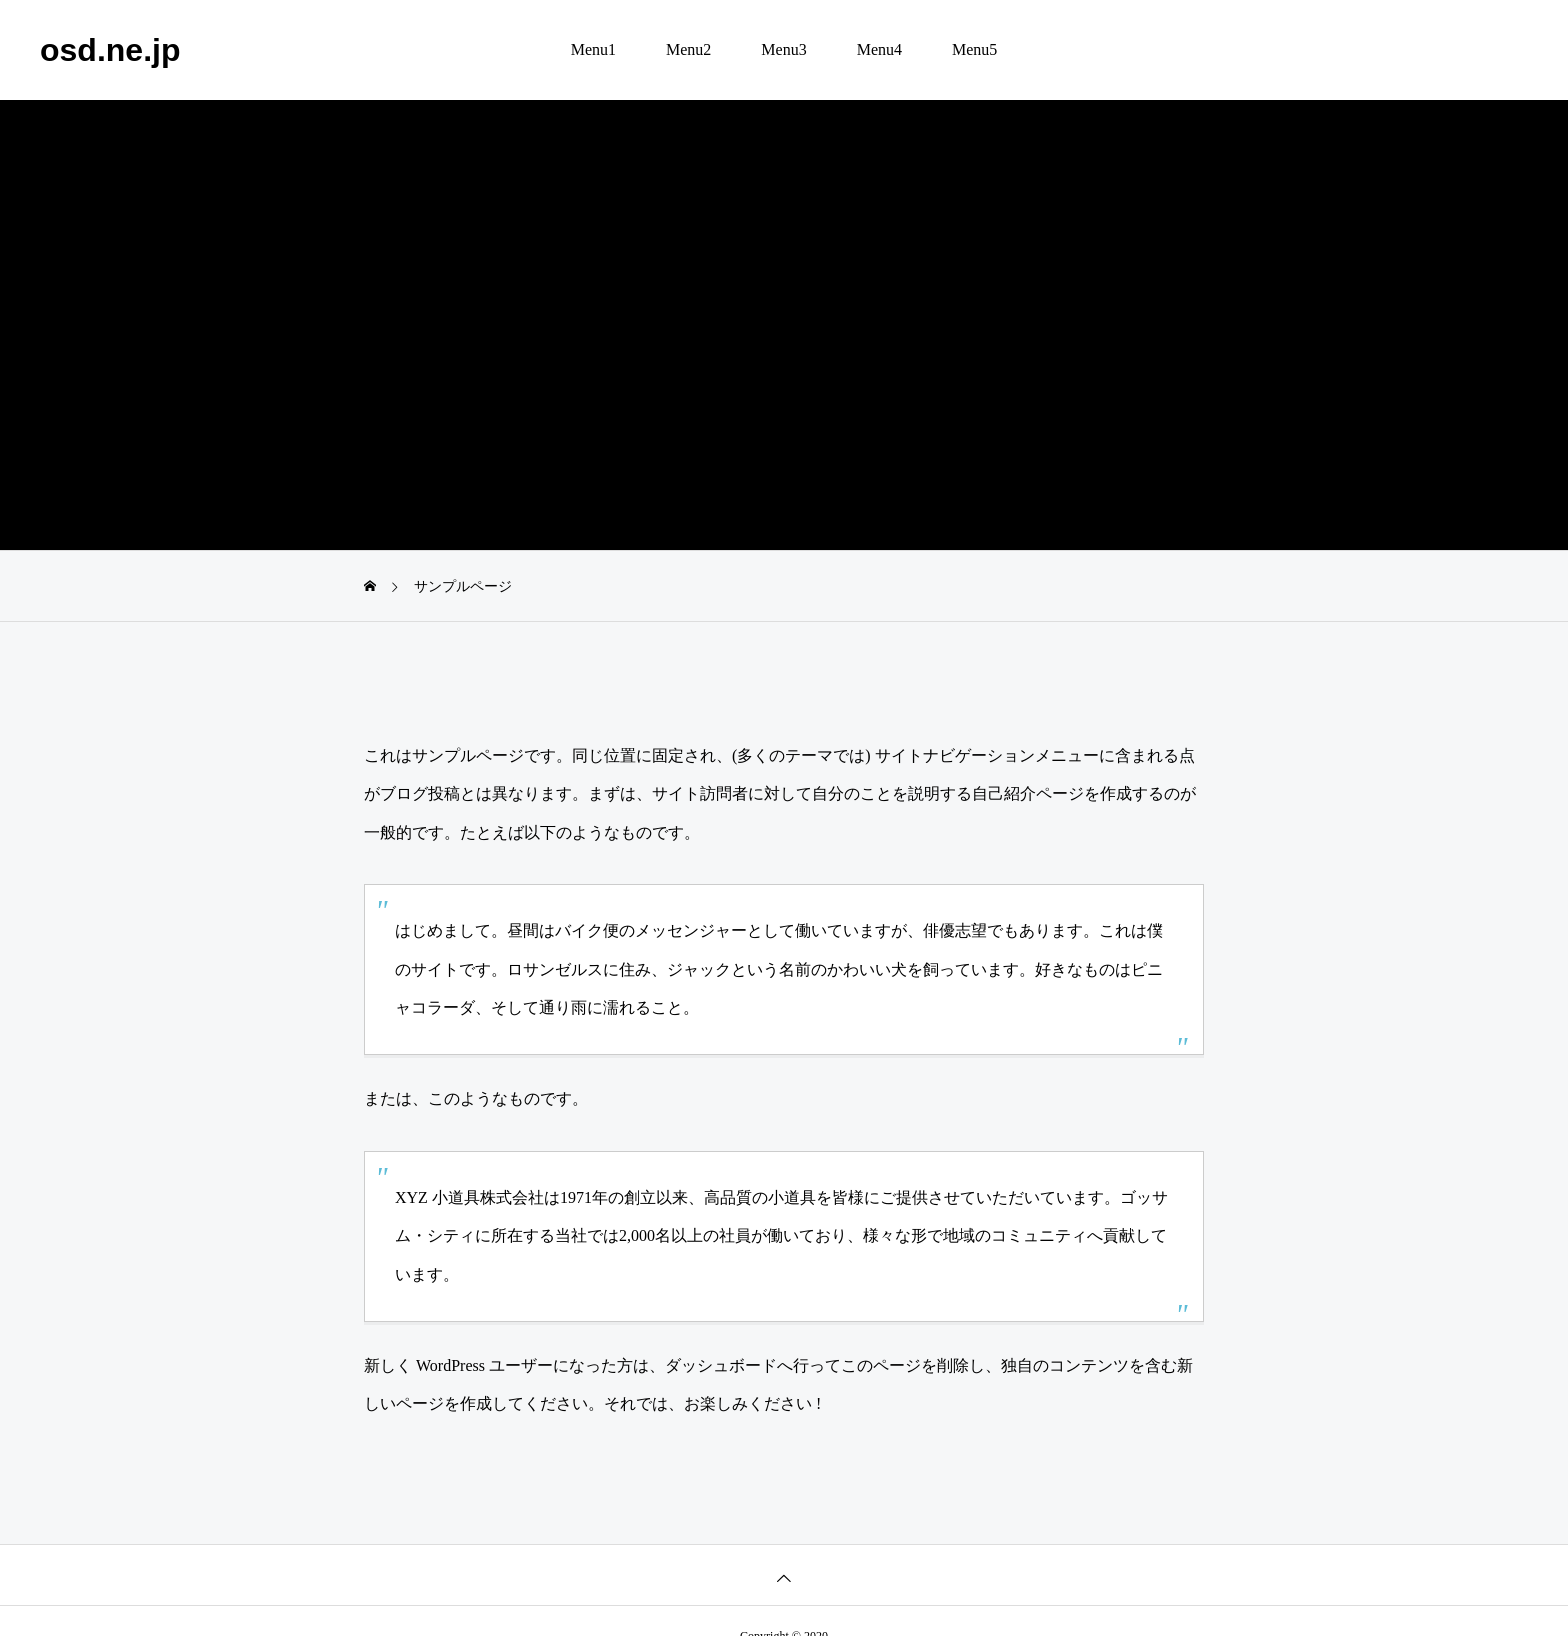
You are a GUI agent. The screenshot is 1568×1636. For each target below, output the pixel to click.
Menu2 (688, 49)
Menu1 (593, 49)
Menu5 (974, 49)
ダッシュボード (721, 1365)
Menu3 (783, 49)
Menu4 (879, 49)
